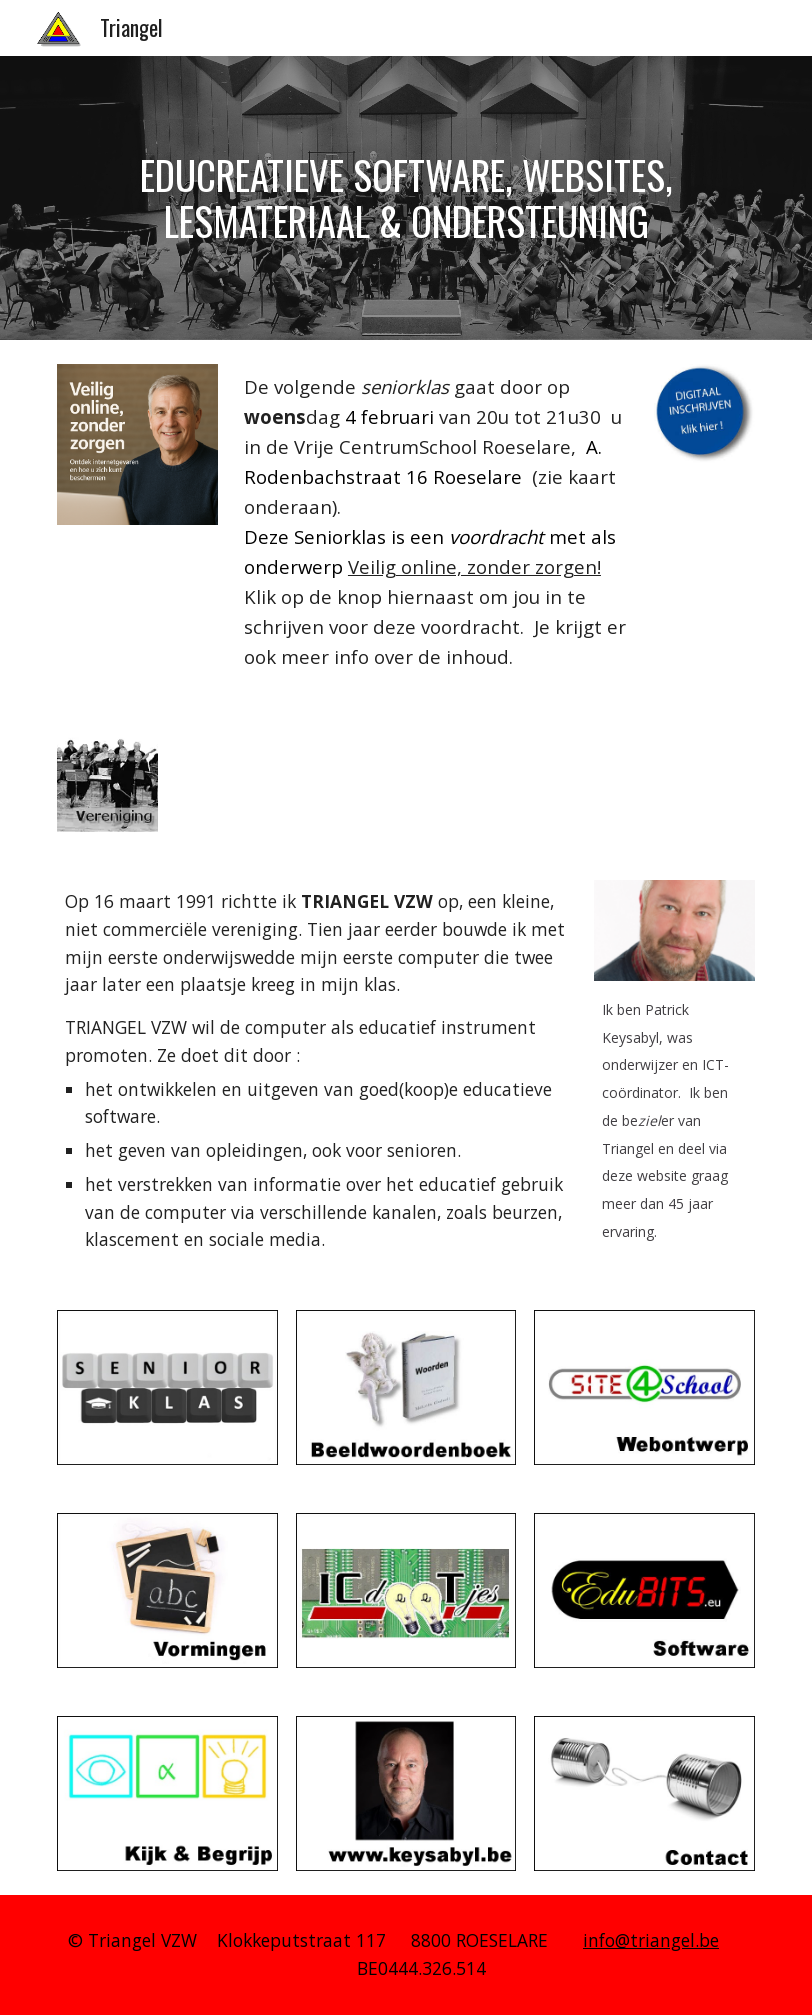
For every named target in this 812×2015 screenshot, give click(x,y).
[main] (406, 197)
